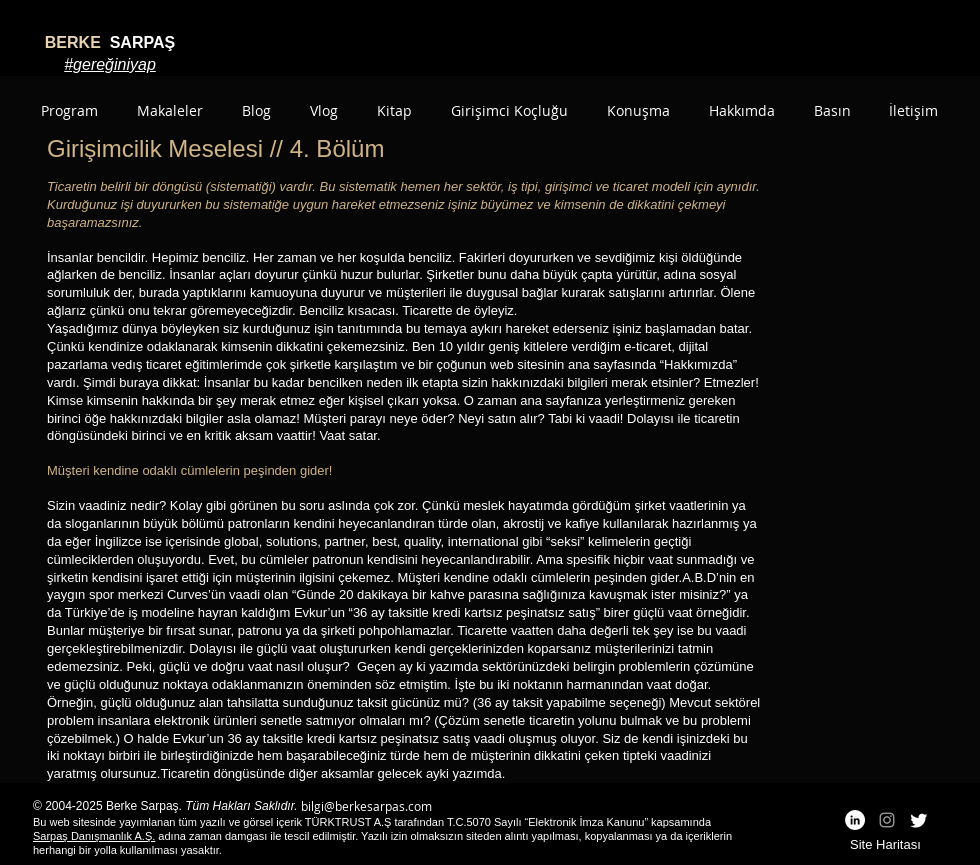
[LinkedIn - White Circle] (855, 820)
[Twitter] (919, 820)
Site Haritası (885, 844)
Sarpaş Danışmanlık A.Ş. (94, 836)
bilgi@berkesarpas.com (366, 806)
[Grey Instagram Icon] (887, 820)
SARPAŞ (110, 42)
